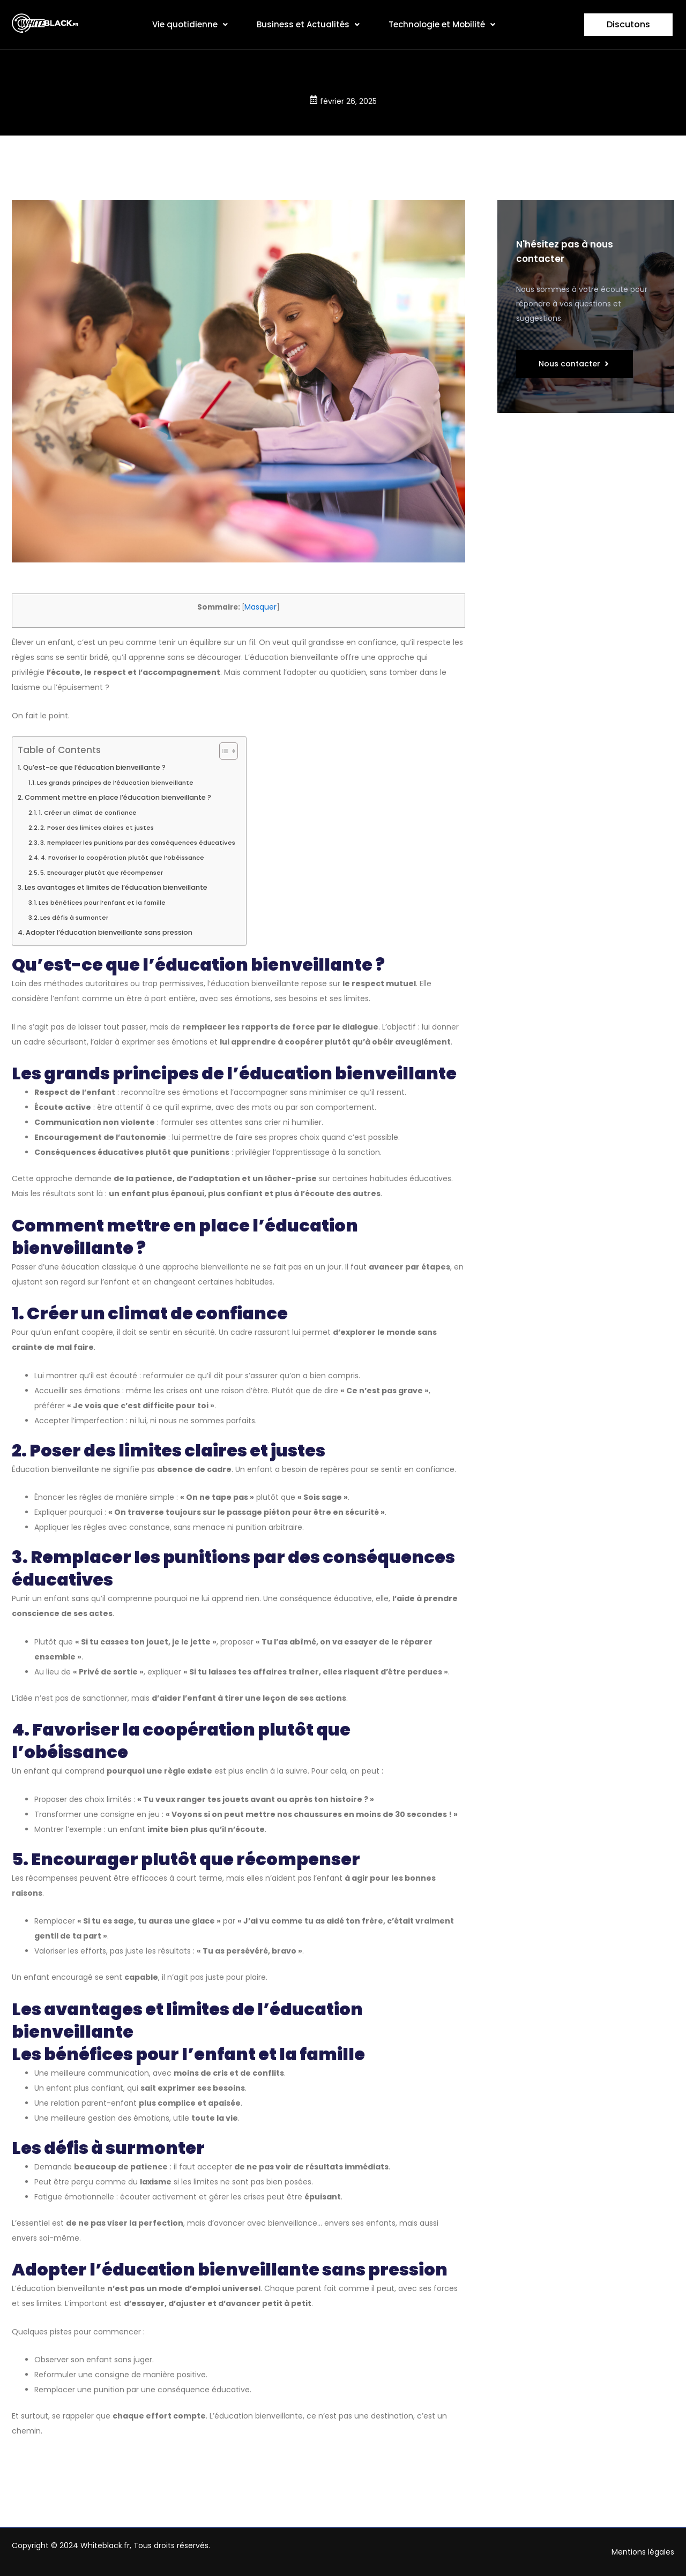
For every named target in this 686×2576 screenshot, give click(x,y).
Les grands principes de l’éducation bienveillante (115, 782)
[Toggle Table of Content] (223, 751)
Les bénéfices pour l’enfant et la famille (102, 902)
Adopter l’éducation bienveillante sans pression (109, 932)
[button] (190, 25)
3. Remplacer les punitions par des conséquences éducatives (137, 842)
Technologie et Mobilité (442, 24)
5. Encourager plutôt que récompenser (101, 872)
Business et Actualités (308, 24)
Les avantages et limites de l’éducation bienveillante (116, 887)
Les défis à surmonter (74, 917)
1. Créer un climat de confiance (88, 812)
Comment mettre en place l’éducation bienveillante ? (118, 797)
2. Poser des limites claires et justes (97, 827)
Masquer (260, 607)
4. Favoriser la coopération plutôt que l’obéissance (122, 857)
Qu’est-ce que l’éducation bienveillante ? (94, 767)
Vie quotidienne (190, 24)
